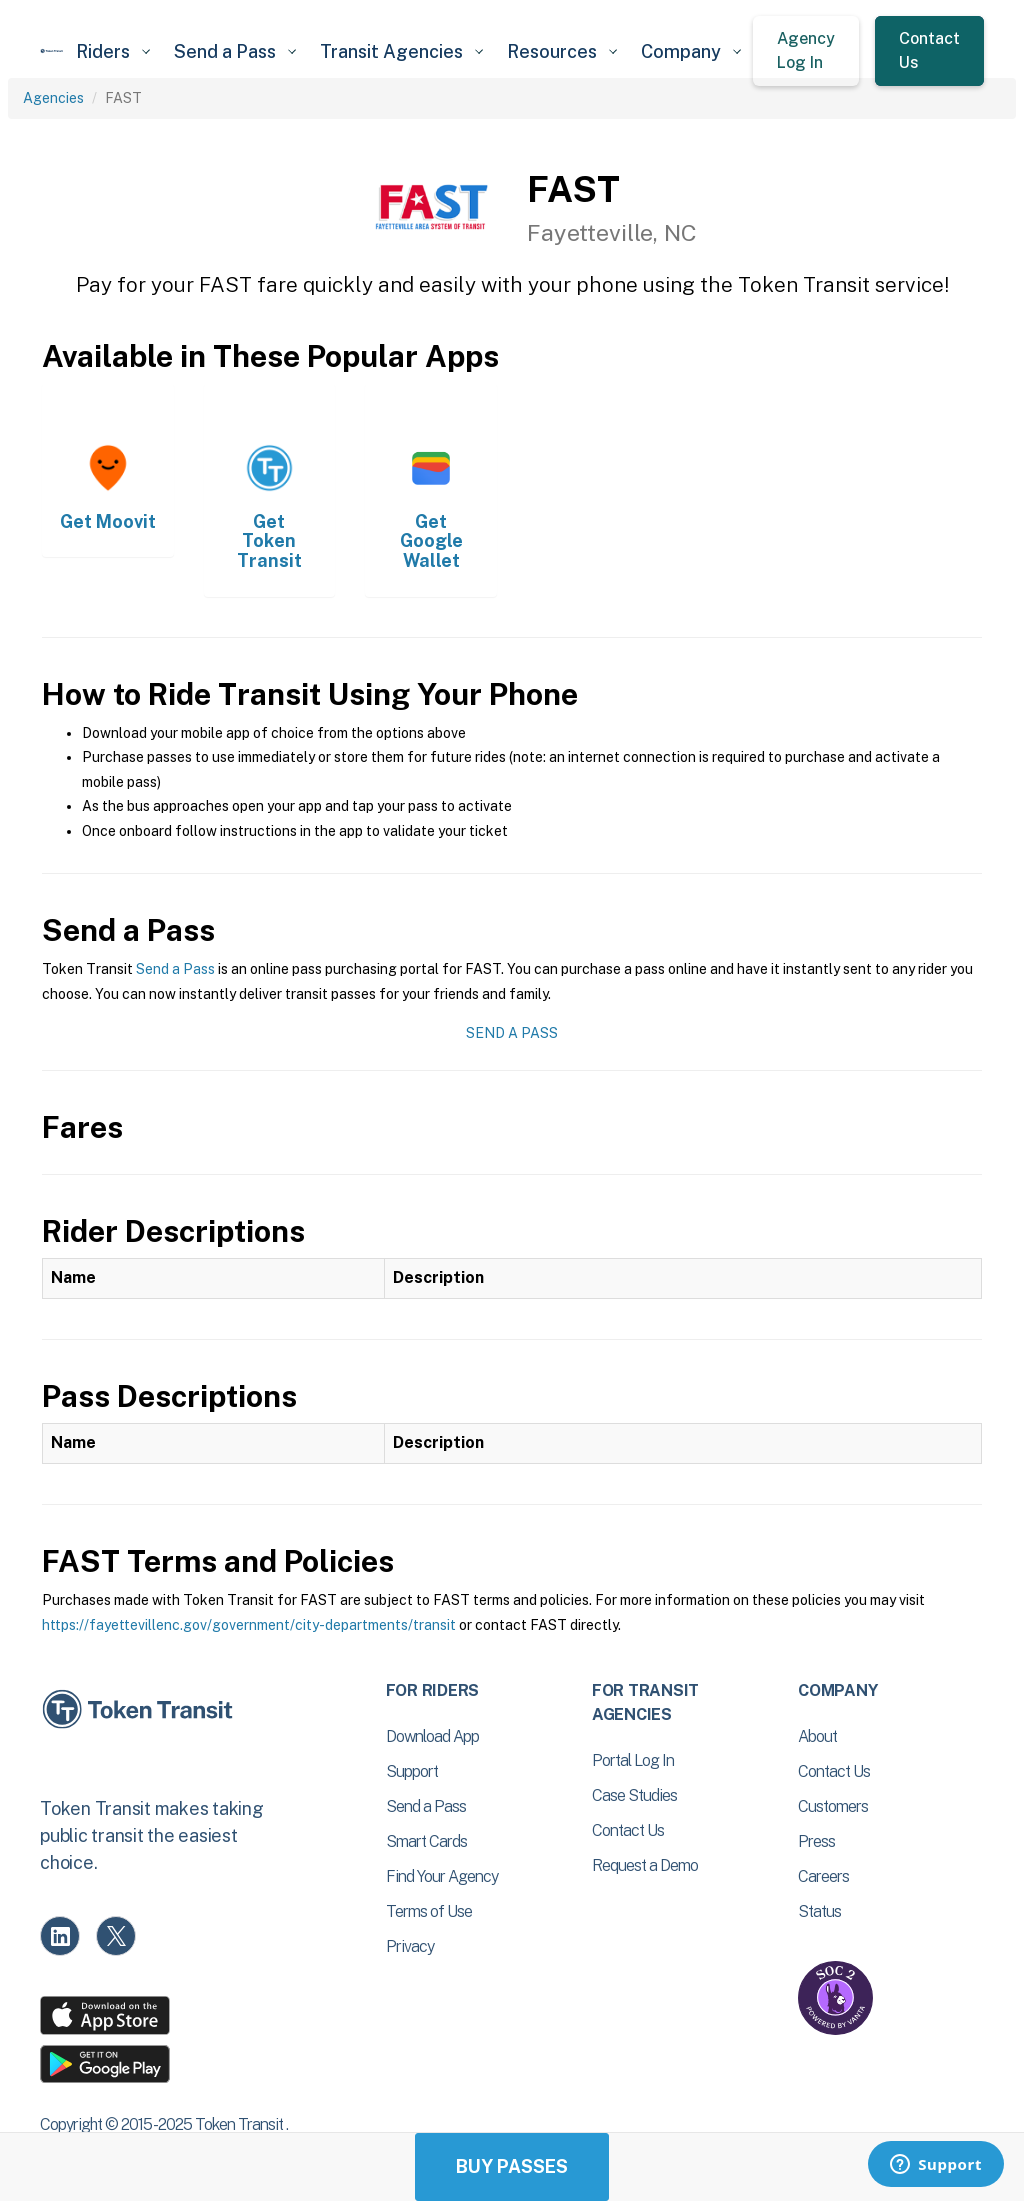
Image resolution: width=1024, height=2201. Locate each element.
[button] (113, 51)
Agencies (53, 98)
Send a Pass (175, 969)
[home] (52, 51)
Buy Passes (512, 2166)
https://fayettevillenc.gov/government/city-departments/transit (249, 1625)
